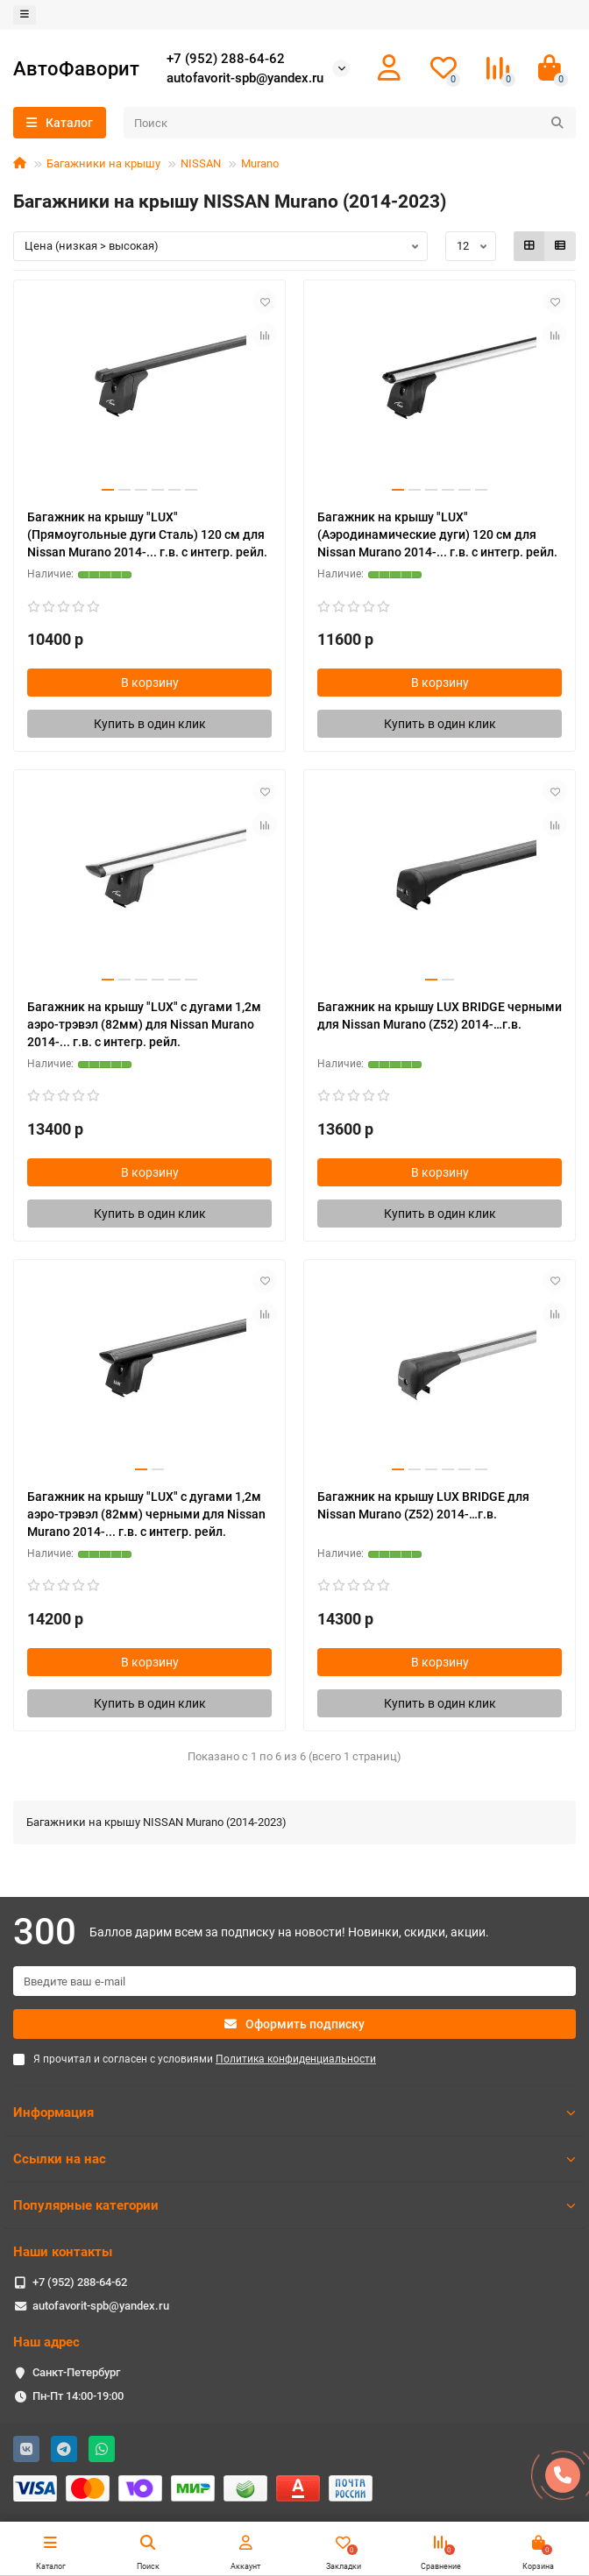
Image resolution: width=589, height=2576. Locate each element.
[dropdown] (24, 15)
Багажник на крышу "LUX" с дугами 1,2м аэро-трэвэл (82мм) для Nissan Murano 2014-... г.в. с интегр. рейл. (144, 1024)
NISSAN (201, 163)
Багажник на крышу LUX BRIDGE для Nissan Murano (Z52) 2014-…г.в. (423, 1505)
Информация (294, 2112)
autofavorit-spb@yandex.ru (245, 78)
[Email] (294, 1981)
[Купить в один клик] (149, 724)
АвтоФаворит (76, 68)
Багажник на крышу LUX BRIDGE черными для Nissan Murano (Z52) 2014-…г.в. (439, 1015)
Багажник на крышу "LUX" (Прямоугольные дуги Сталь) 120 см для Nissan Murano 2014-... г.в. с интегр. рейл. (147, 534)
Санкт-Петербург (76, 2372)
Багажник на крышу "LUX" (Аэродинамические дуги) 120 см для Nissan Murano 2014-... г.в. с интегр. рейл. (437, 534)
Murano (260, 163)
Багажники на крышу (103, 163)
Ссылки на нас (294, 2159)
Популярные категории (294, 2205)
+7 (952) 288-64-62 (226, 59)
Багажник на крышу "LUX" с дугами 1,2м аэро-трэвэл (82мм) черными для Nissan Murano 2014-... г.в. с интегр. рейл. (146, 1514)
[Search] (350, 122)
